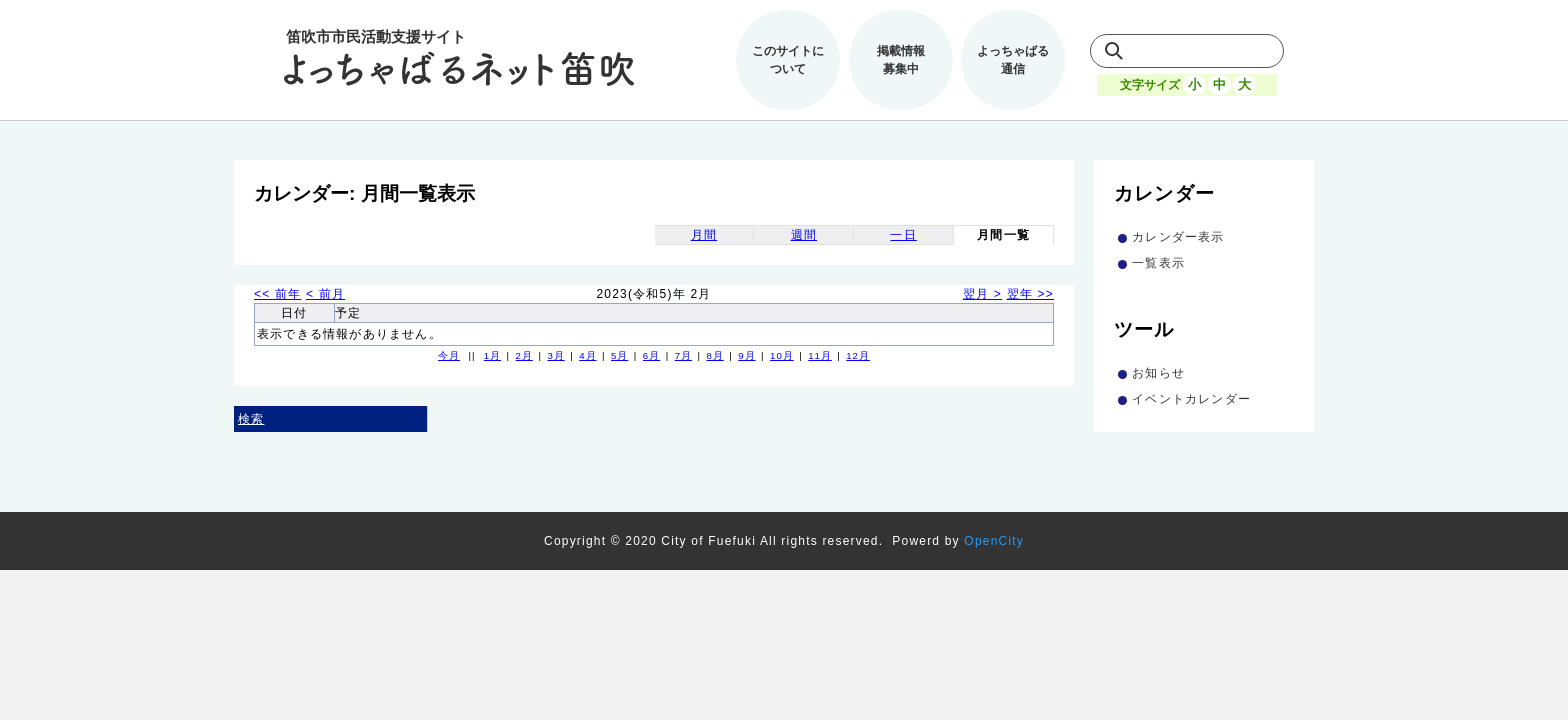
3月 (555, 355)
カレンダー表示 (1178, 237)
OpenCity (994, 541)
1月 (492, 355)
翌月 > (982, 294)
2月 (524, 355)
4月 (587, 355)
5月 (619, 355)
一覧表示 (1158, 263)
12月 (858, 355)
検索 (251, 419)
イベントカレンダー (1191, 399)
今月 (449, 355)
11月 (820, 355)
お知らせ (1158, 373)
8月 (714, 355)
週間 (804, 235)
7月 (683, 355)
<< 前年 (277, 294)
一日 (903, 235)
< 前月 (325, 294)
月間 (704, 235)
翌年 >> (1030, 294)
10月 (782, 355)
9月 (746, 355)
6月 (651, 355)
